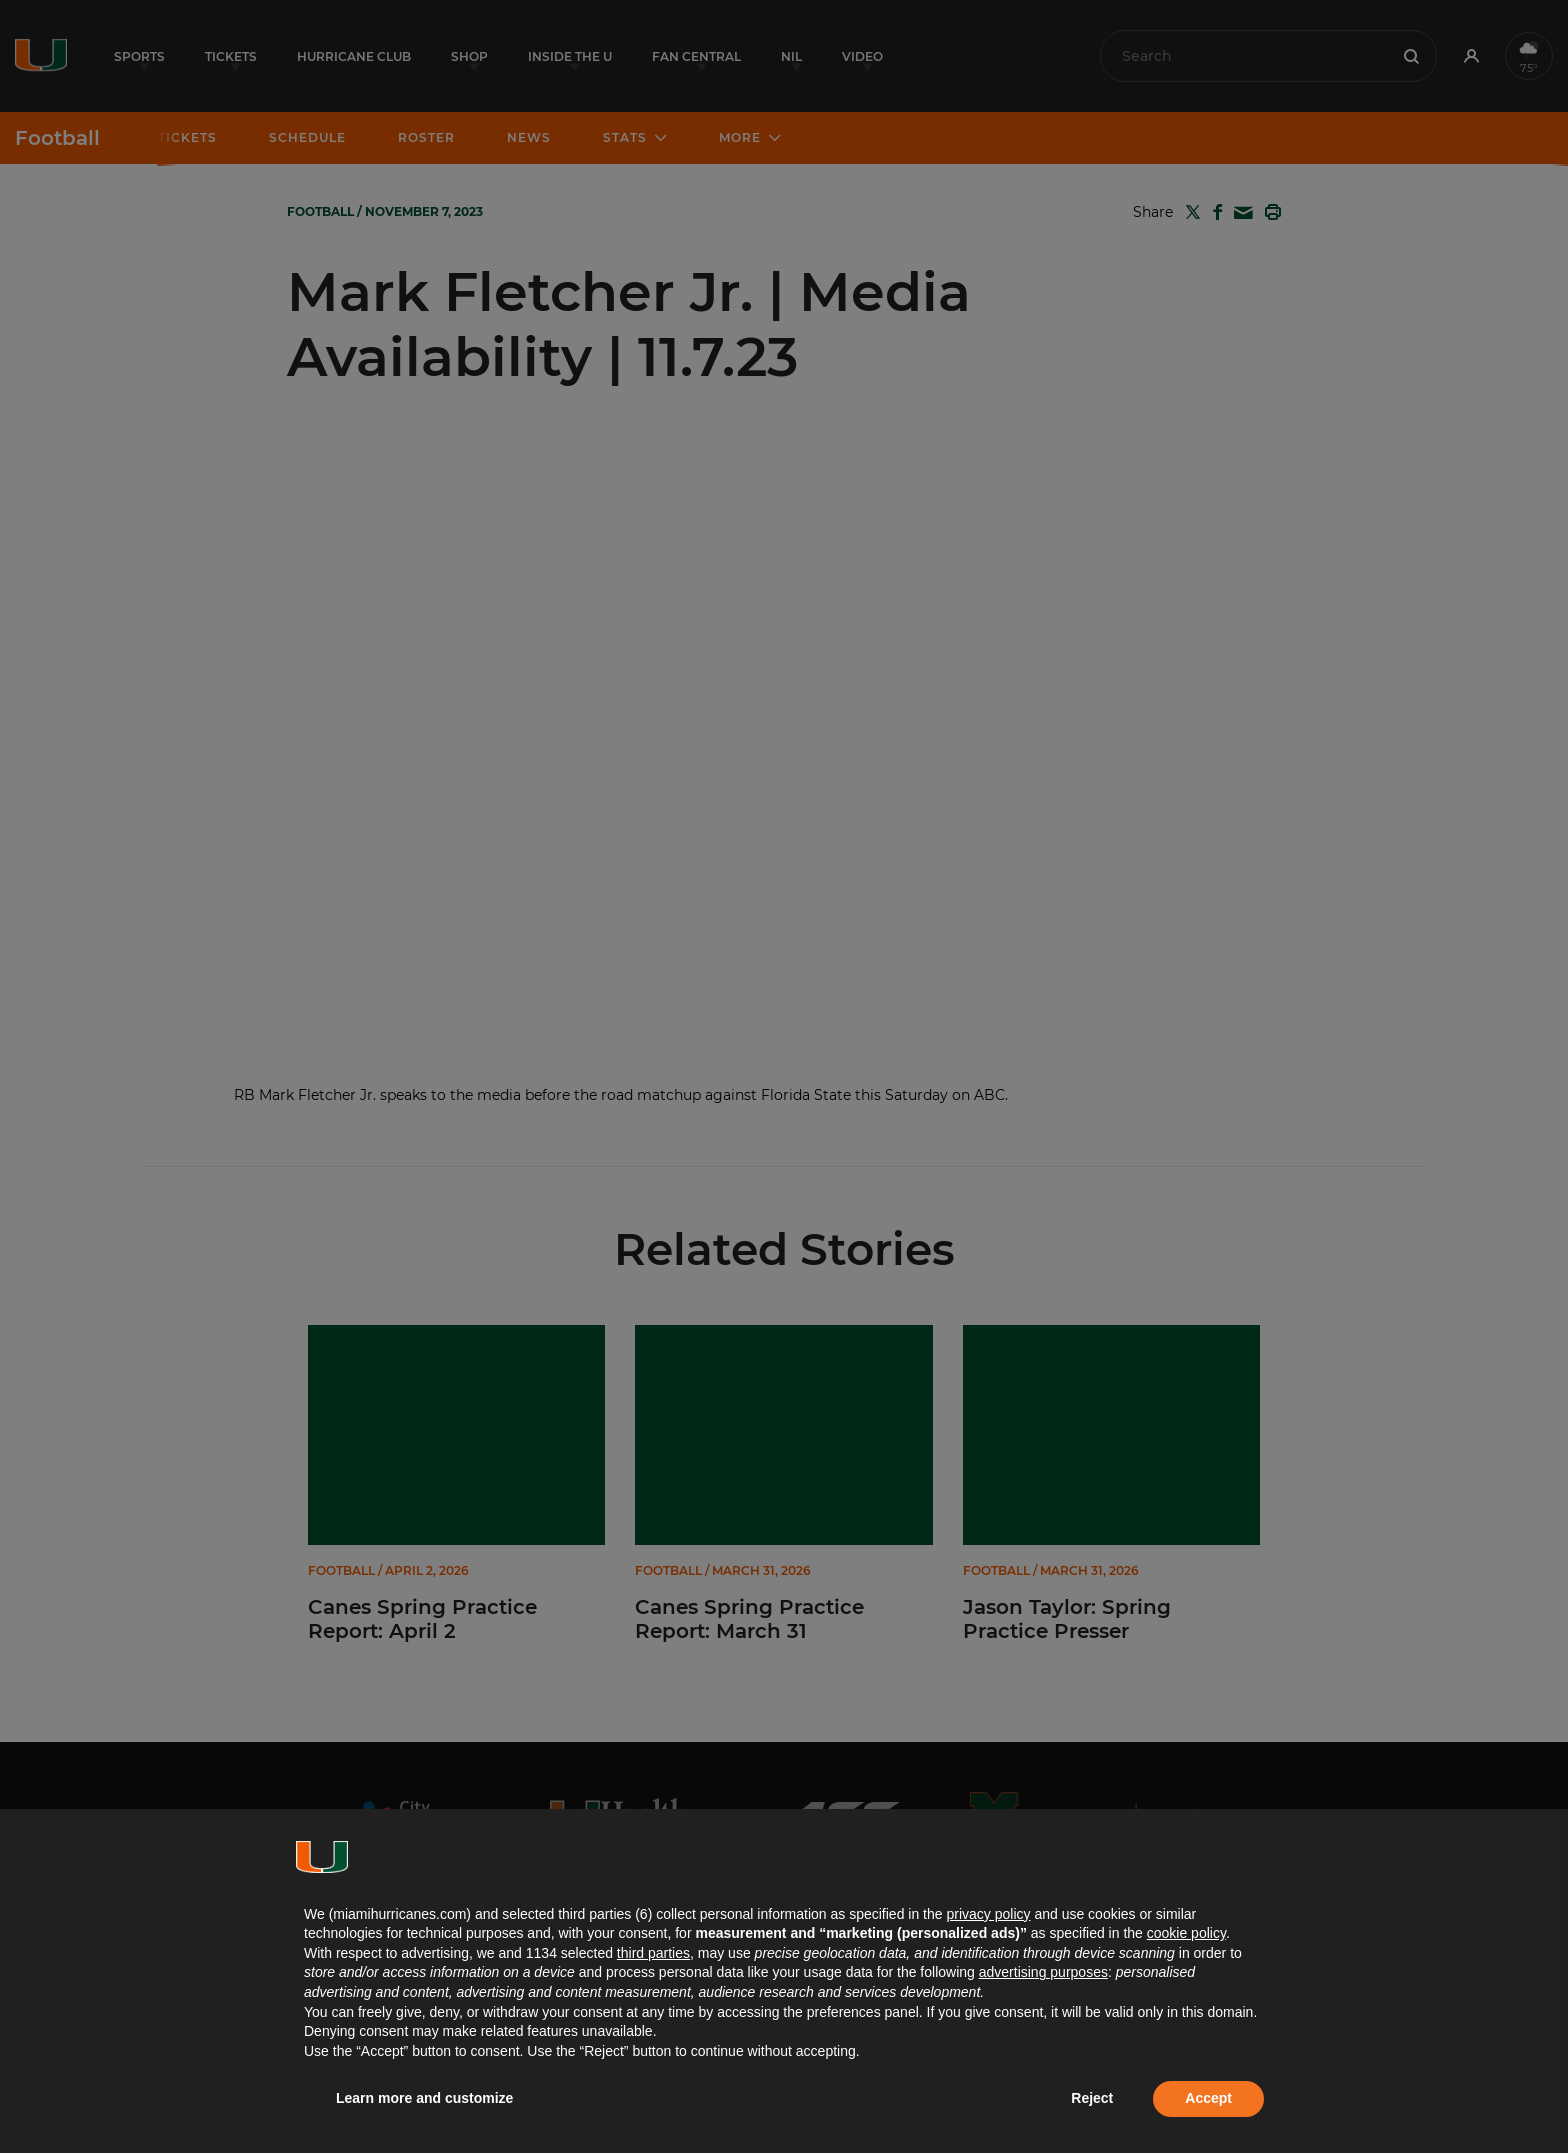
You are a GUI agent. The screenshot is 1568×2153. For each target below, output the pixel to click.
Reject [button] (1092, 2098)
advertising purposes (1043, 1972)
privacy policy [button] (988, 1914)
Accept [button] (1208, 2098)
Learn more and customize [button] (424, 2098)
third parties (653, 1953)
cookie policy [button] (1186, 1933)
